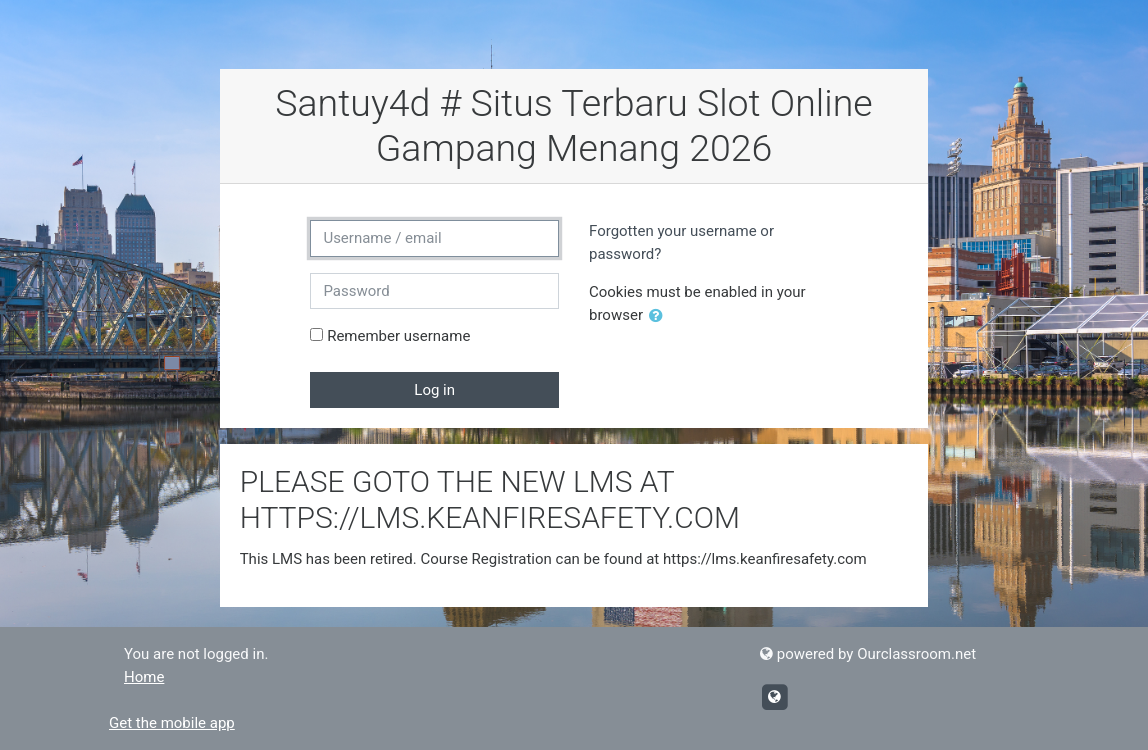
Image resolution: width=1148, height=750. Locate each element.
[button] (660, 316)
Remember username (398, 336)
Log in (434, 390)
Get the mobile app (172, 723)
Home (144, 677)
